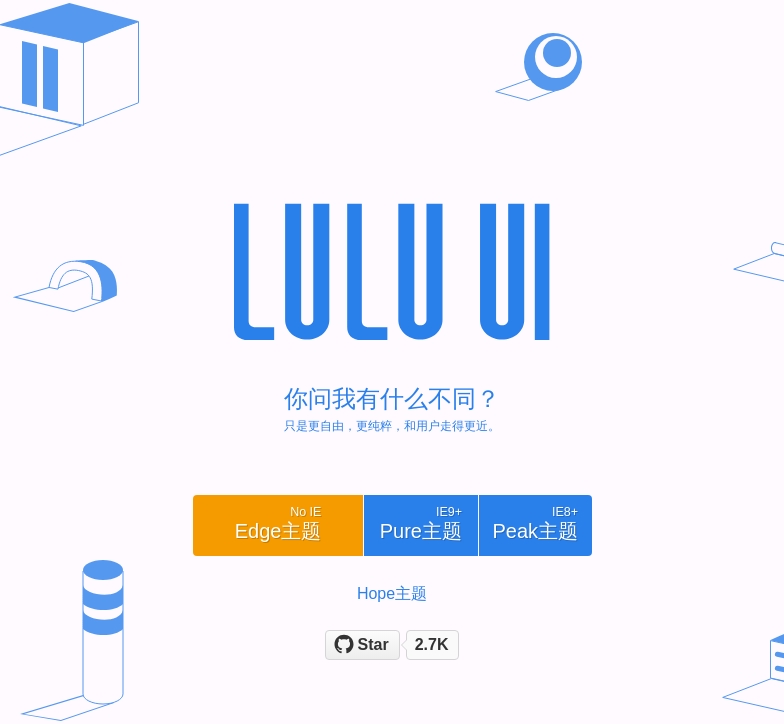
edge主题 (278, 523)
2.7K (432, 644)
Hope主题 (392, 593)
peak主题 (535, 523)
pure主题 (421, 523)
